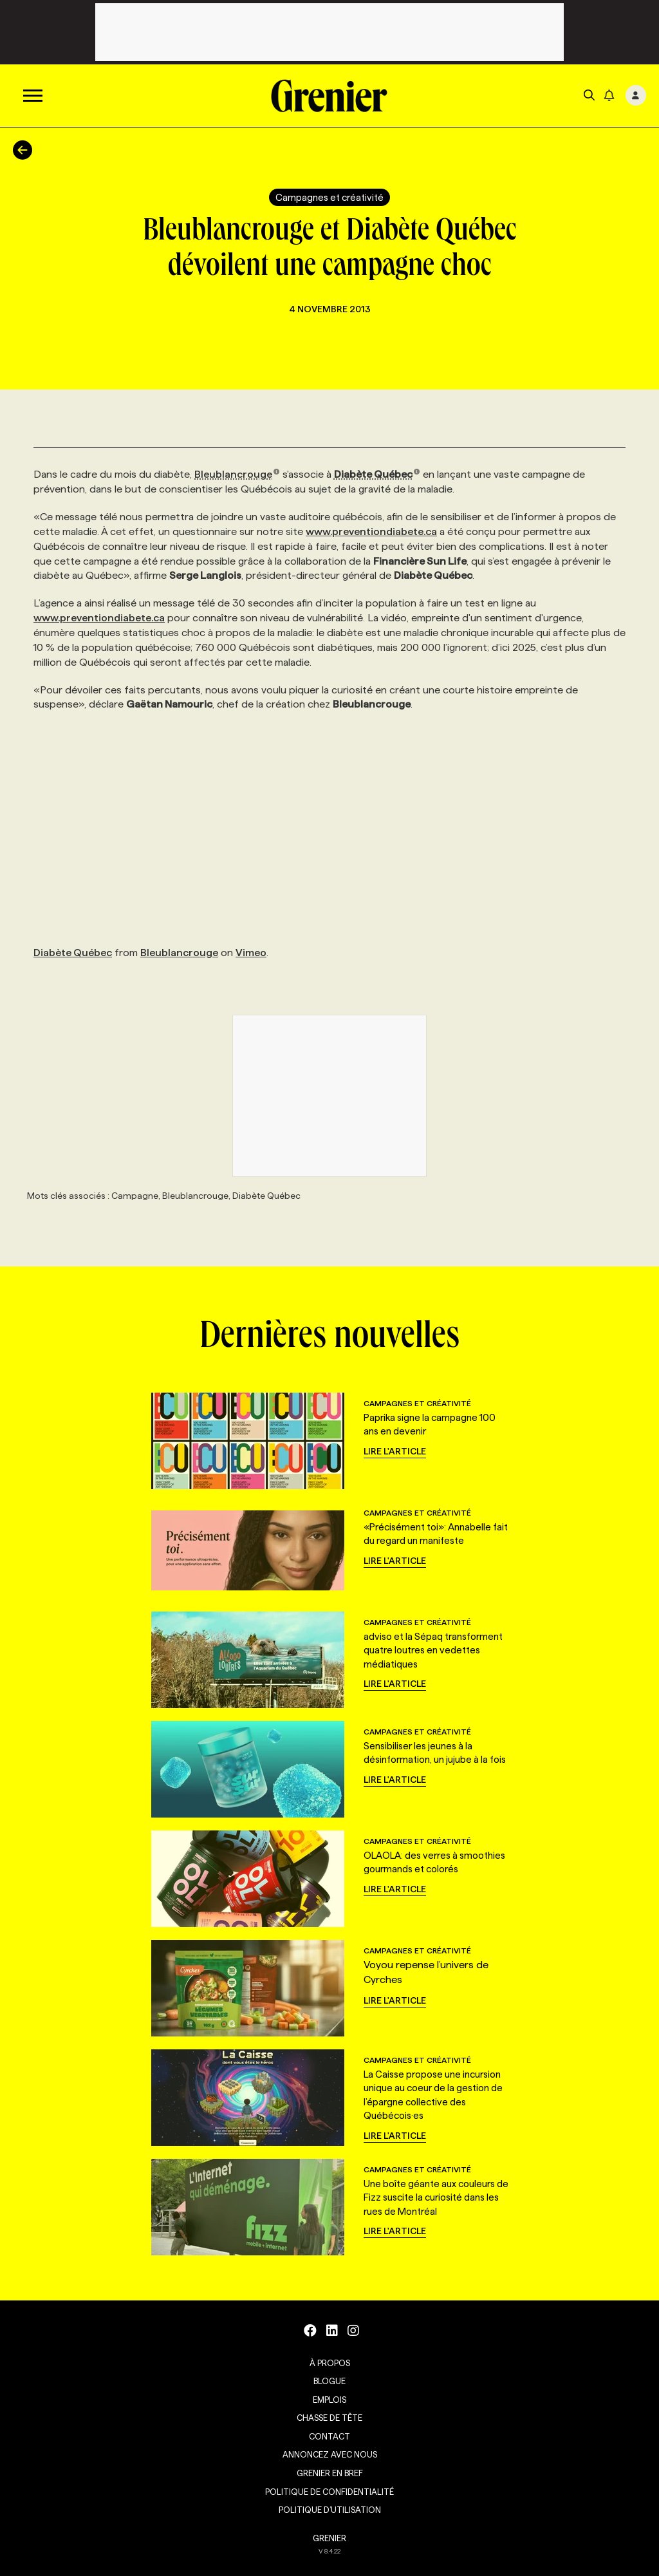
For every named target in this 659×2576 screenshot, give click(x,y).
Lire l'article (395, 1451)
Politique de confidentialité (329, 2491)
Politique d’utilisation (330, 2509)
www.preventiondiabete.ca (371, 531)
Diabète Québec (377, 474)
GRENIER (329, 2538)
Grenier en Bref (330, 2472)
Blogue (329, 2380)
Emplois (329, 2399)
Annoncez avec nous (330, 2454)
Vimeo (251, 952)
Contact (329, 2436)
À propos (330, 2362)
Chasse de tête (329, 2417)
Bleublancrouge (237, 474)
